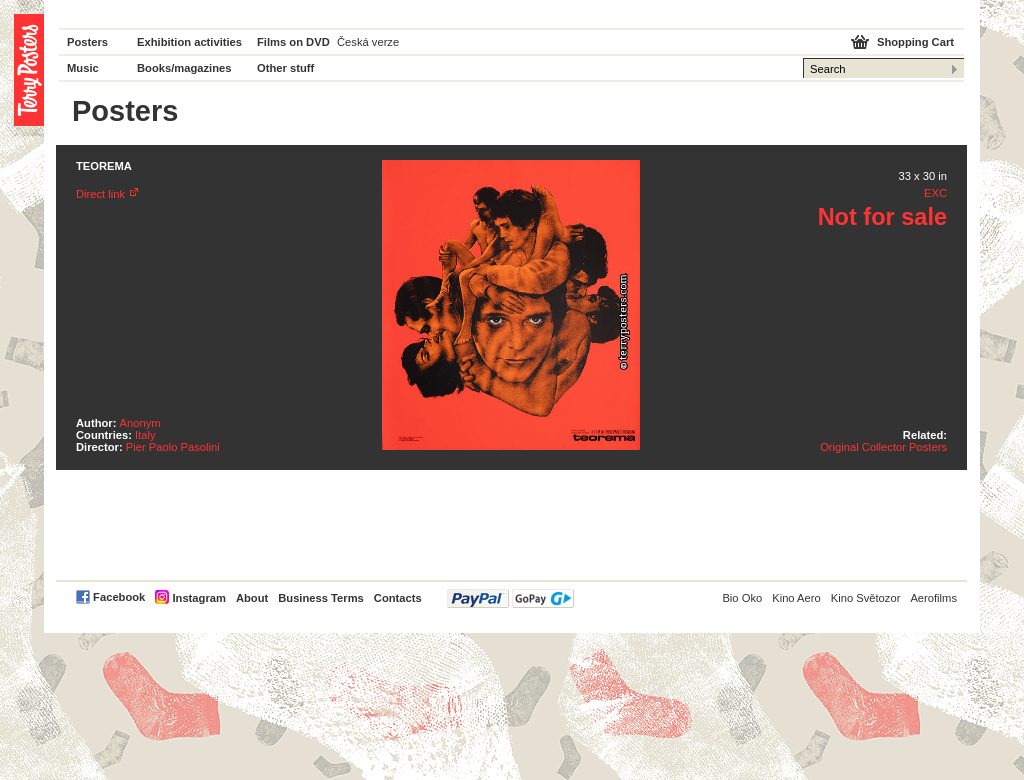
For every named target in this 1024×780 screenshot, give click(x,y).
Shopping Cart (915, 42)
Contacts (398, 598)
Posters (87, 42)
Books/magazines (184, 68)
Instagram (198, 598)
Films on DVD (293, 42)
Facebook (119, 597)
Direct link (100, 194)
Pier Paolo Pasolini (173, 447)
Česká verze (368, 42)
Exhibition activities (189, 42)
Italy (145, 435)
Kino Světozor (866, 598)
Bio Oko (742, 598)
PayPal (510, 598)
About (252, 598)
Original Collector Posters (883, 447)
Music (83, 68)
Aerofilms (933, 598)
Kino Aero (796, 598)
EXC (935, 193)
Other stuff (285, 68)
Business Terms (321, 598)
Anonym (140, 423)
